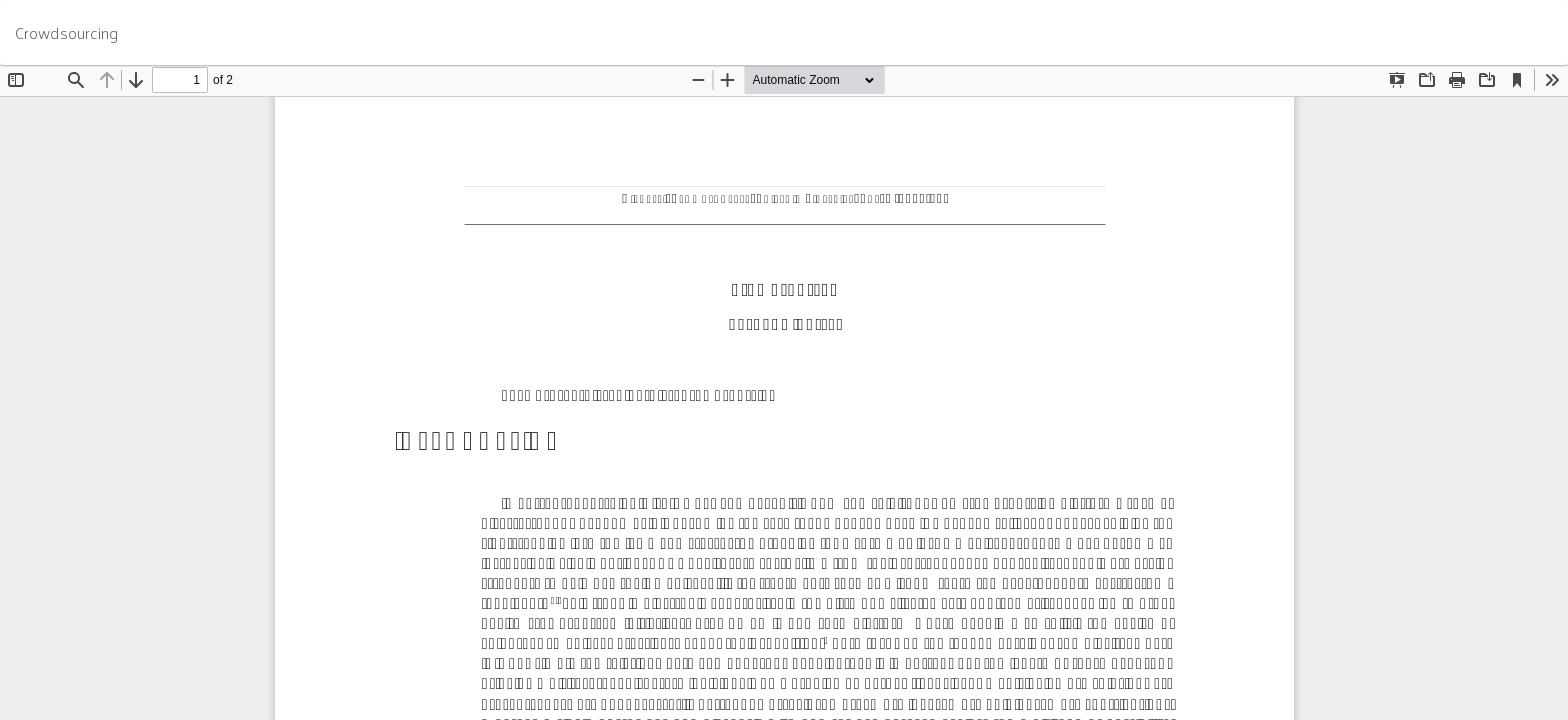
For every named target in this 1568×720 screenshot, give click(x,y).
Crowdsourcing (66, 32)
